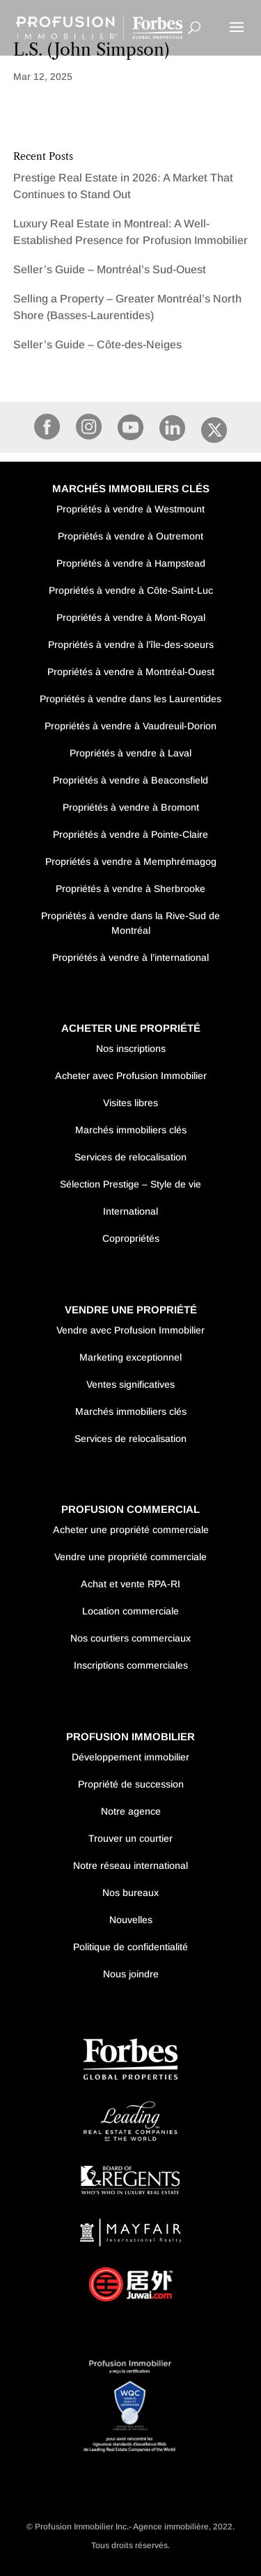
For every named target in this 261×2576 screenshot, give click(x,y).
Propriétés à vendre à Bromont (131, 807)
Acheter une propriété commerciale (131, 1529)
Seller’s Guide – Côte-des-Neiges (97, 344)
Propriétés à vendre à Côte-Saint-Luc (131, 590)
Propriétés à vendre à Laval (130, 753)
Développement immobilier (130, 1757)
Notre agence (131, 1811)
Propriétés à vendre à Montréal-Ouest (130, 671)
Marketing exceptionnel (130, 1357)
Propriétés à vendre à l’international (130, 957)
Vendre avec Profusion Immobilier (130, 1330)
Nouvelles (130, 1919)
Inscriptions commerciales (131, 1665)
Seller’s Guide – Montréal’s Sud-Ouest (109, 269)
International (130, 1211)
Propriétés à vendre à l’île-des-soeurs (131, 644)
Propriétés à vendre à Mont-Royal (130, 617)
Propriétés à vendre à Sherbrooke (130, 888)
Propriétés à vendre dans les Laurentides (130, 698)
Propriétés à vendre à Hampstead (130, 563)
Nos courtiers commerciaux (130, 1638)
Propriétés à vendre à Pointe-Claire (130, 834)
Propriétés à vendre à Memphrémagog (130, 861)
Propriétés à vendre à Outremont (130, 536)
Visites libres (130, 1102)
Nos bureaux (130, 1892)
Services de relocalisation (130, 1157)
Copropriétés (130, 1238)
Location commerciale (130, 1611)
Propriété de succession (131, 1784)
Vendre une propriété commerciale (130, 1556)
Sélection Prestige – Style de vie (130, 1184)
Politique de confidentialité (130, 1946)
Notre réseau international (130, 1865)
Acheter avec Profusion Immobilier (131, 1075)
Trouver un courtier (130, 1838)
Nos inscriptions (131, 1048)
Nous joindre (131, 1973)
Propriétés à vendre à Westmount (130, 509)
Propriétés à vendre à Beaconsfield (130, 780)
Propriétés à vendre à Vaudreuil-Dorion (130, 725)
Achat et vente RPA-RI (130, 1583)
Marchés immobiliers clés (131, 1129)
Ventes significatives (130, 1384)
